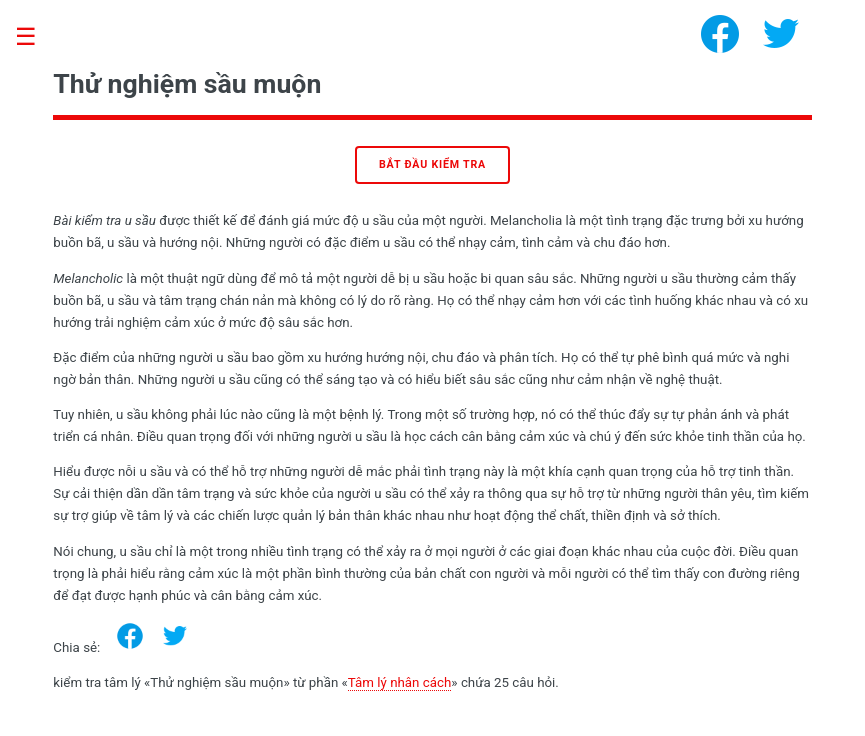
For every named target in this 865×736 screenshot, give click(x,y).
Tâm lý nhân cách (399, 682)
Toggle (36, 37)
